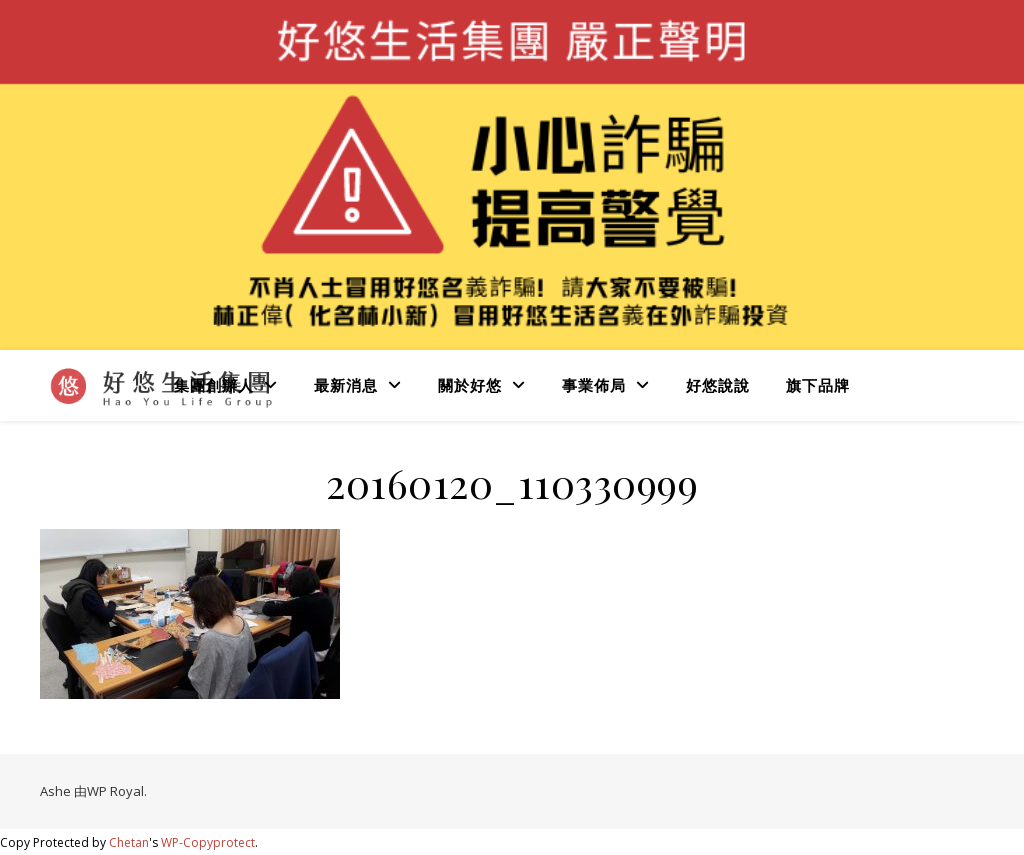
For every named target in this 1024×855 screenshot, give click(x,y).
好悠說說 (718, 385)
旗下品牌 (818, 385)
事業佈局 (594, 385)
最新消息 (346, 385)
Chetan (129, 842)
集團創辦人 (214, 385)
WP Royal (115, 791)
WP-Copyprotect (208, 842)
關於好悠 (470, 385)
